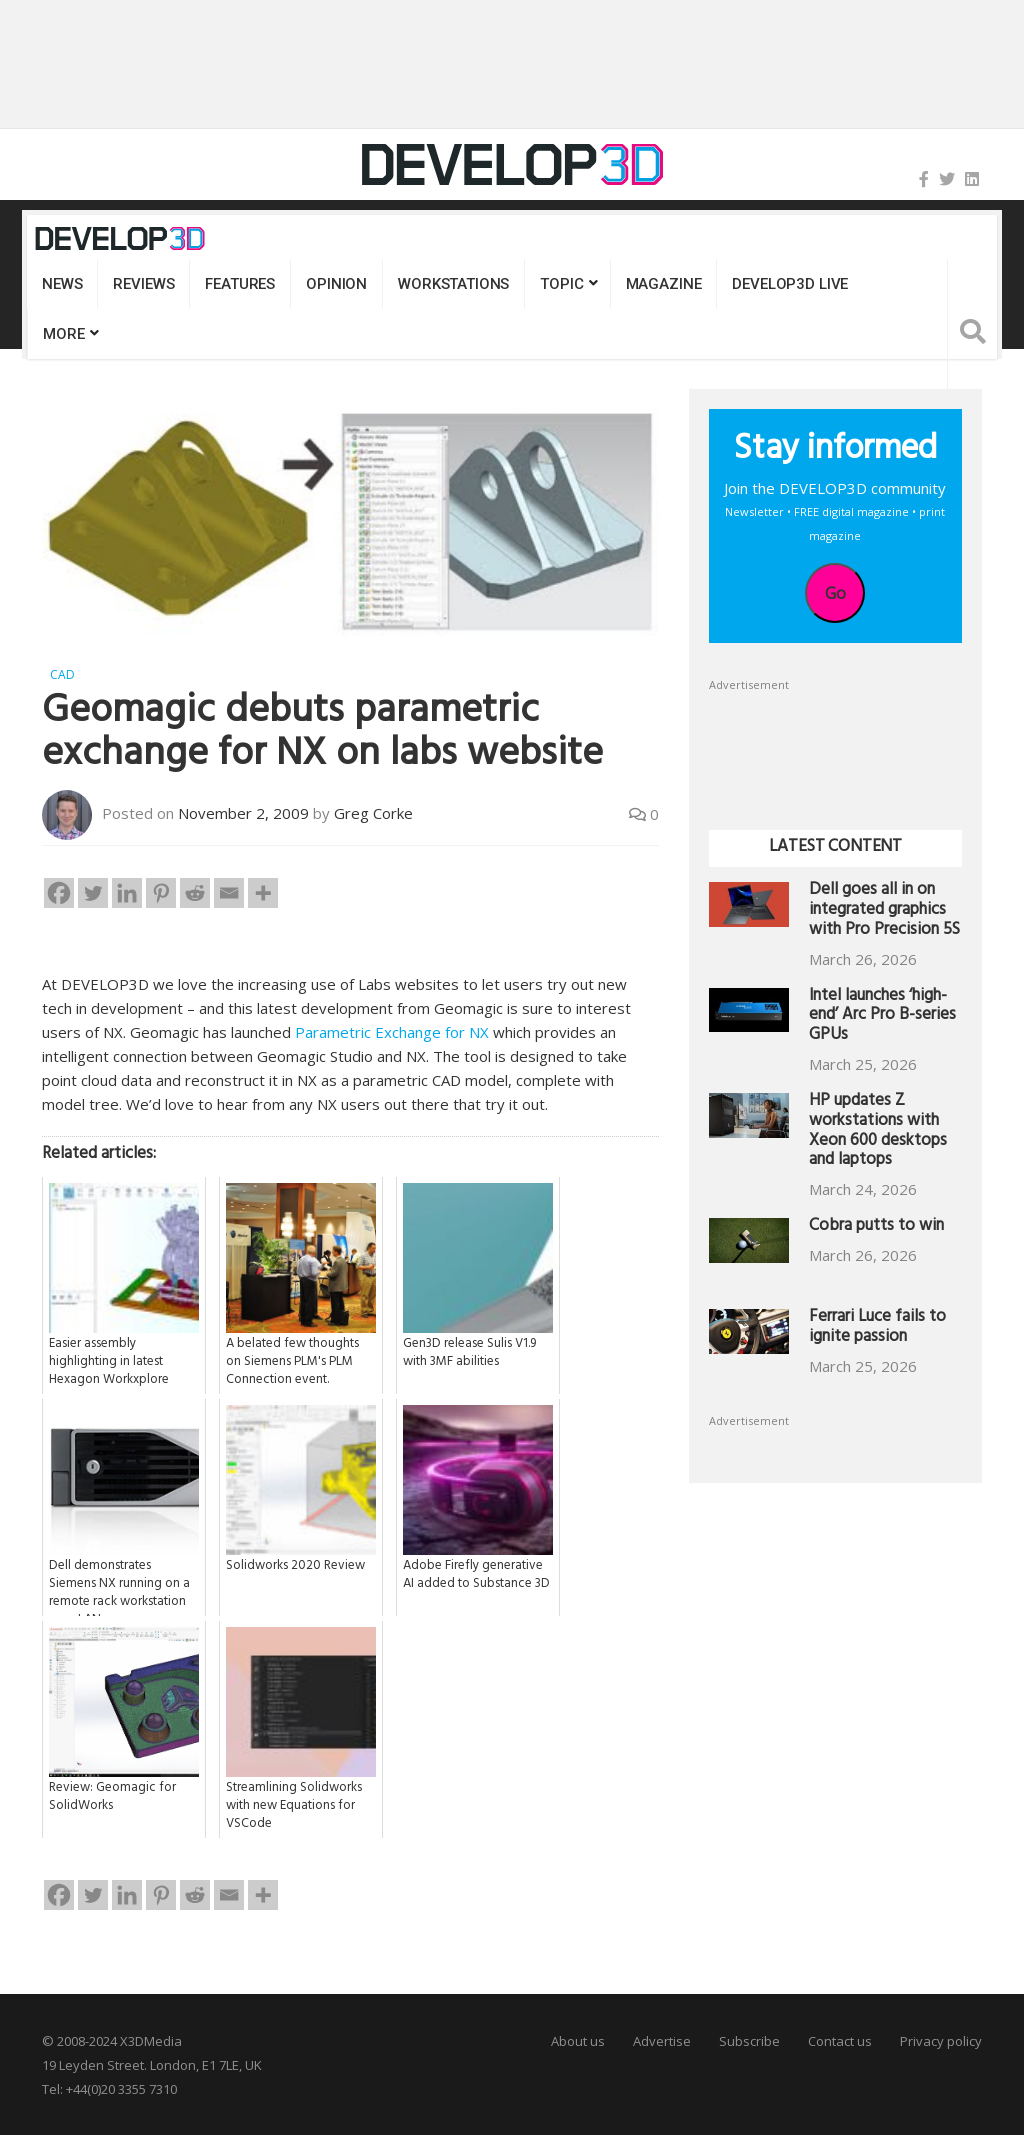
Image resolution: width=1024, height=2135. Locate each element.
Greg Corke (373, 812)
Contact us (840, 2040)
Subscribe (749, 2040)
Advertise (662, 2040)
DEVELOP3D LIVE (790, 284)
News (62, 284)
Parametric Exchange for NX (392, 1031)
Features (240, 284)
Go (835, 593)
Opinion (336, 284)
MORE (63, 334)
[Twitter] (93, 892)
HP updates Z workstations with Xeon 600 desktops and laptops (878, 1132)
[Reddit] (195, 892)
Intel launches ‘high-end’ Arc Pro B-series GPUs (882, 1017)
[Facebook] (59, 892)
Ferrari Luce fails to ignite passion (877, 1328)
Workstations (453, 284)
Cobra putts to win (876, 1227)
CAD (62, 674)
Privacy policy (941, 2040)
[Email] (229, 892)
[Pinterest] (161, 892)
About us (578, 2040)
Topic (561, 284)
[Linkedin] (127, 892)
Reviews (143, 284)
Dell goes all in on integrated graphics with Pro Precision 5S (884, 911)
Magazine (664, 284)
